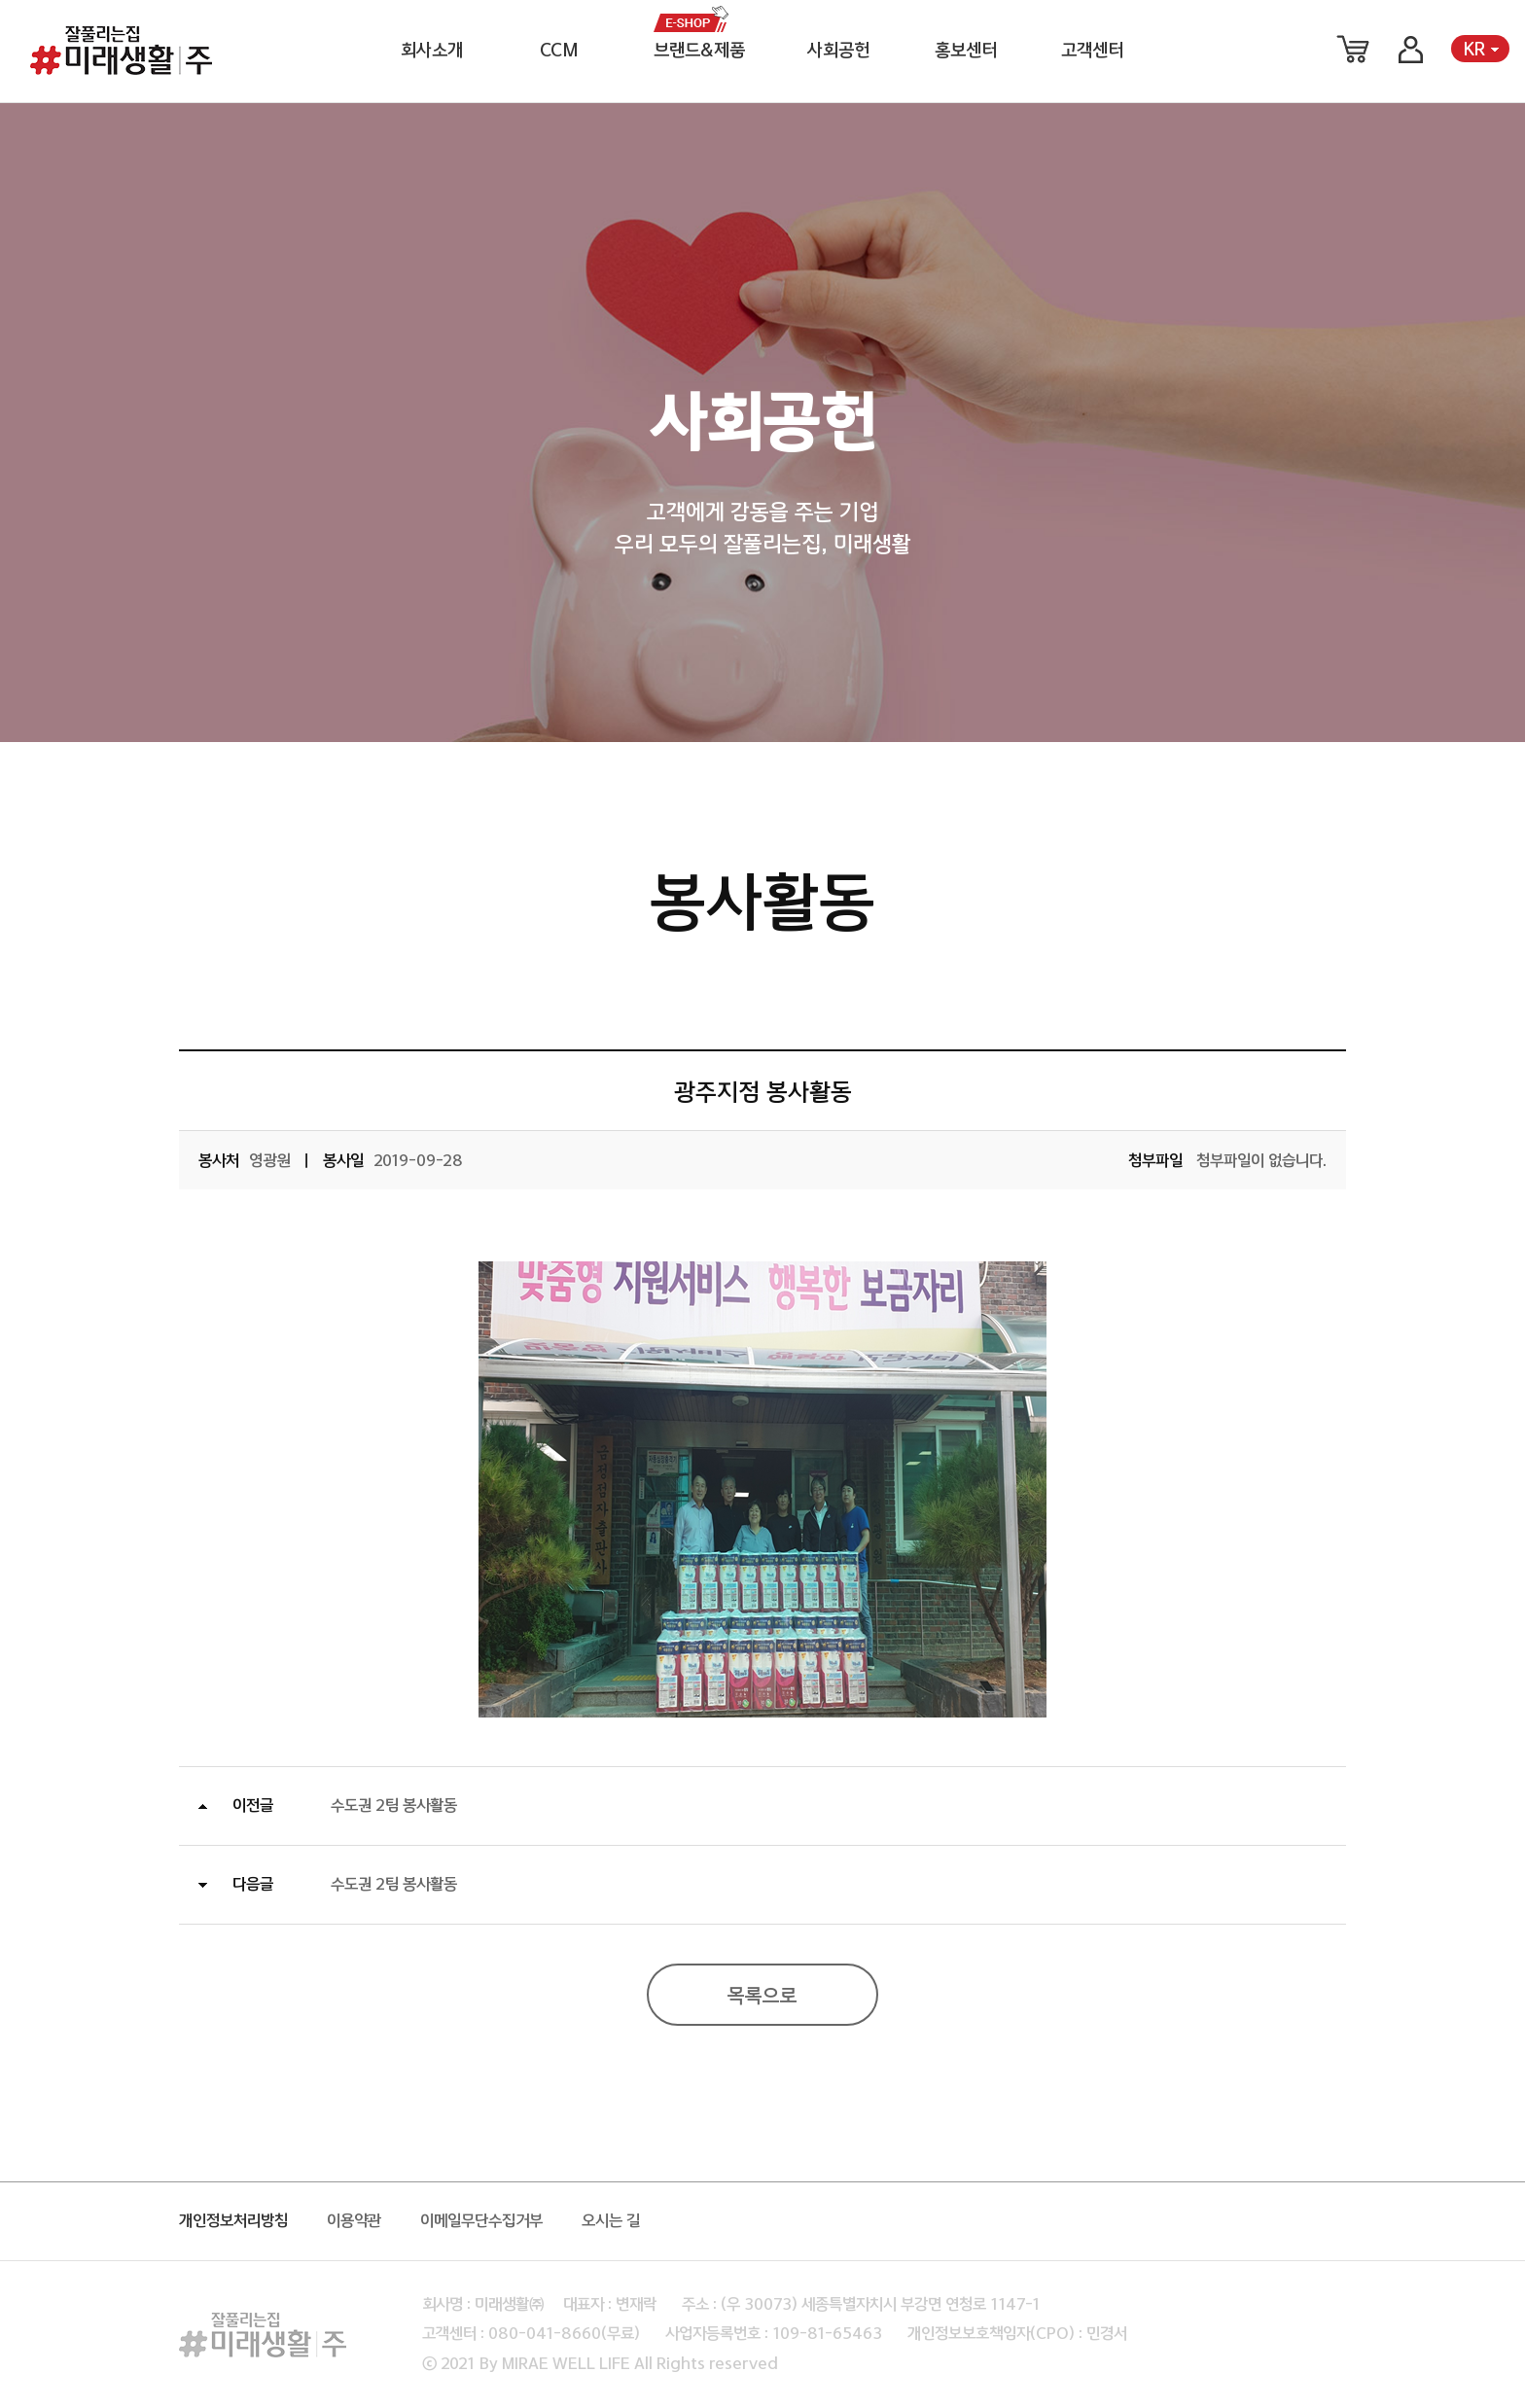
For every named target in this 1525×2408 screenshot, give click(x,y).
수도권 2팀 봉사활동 (394, 1806)
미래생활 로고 (121, 50)
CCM (559, 51)
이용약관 (354, 2221)
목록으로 (762, 1996)
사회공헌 (838, 51)
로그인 (1410, 49)
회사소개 (432, 51)
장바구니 (1352, 49)
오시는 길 (611, 2221)
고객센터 (1092, 51)
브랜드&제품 (699, 51)
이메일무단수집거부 (481, 2221)
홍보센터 (966, 51)
